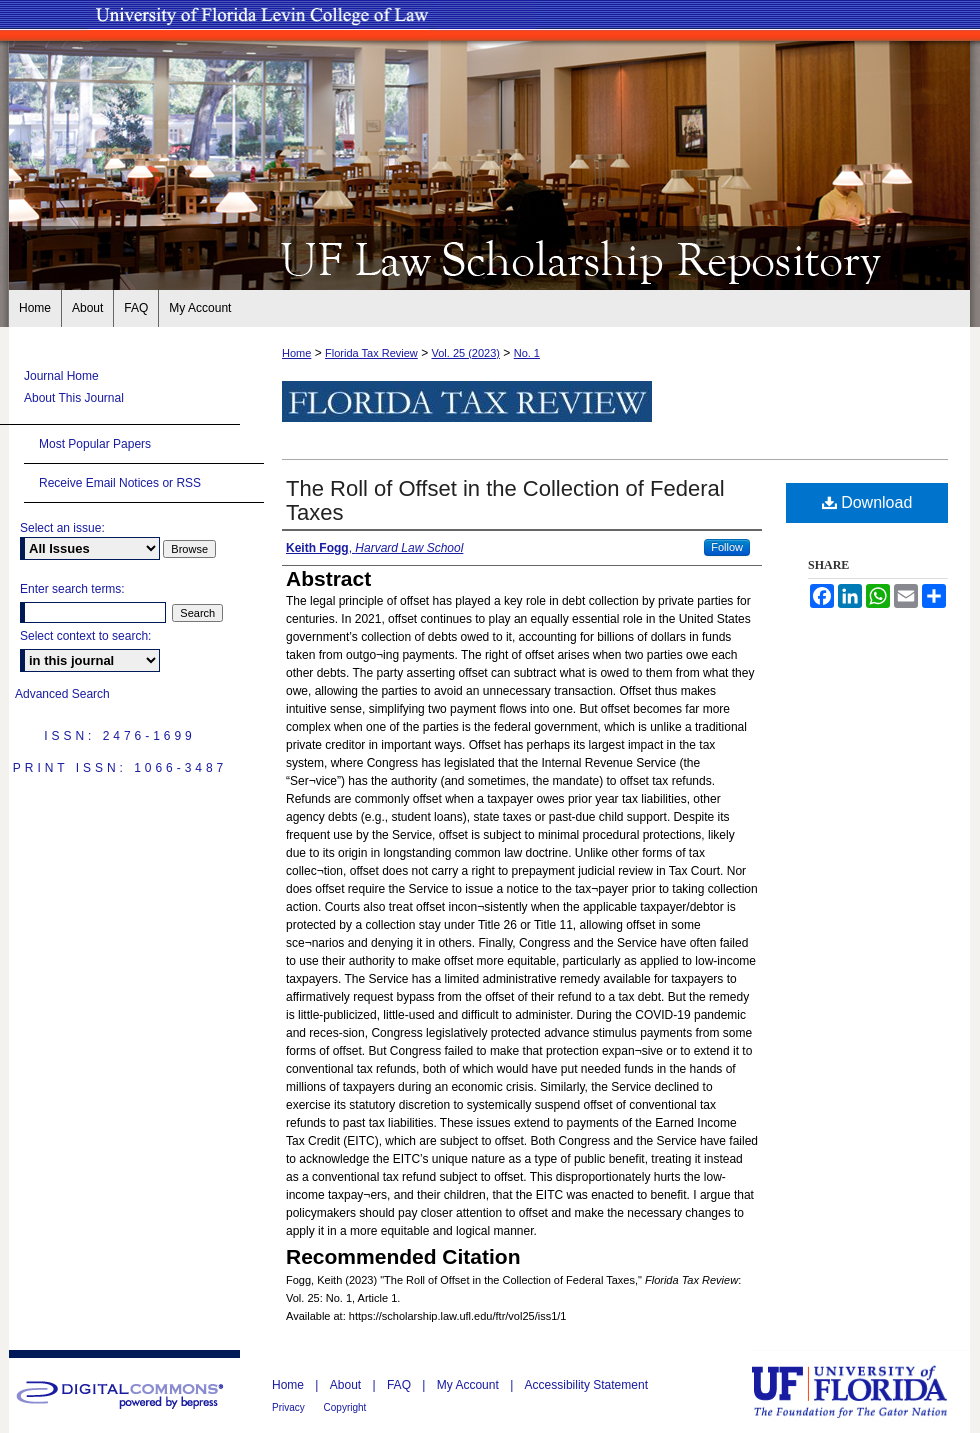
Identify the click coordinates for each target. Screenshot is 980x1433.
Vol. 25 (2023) (465, 353)
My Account (469, 1385)
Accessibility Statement (586, 1385)
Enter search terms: (72, 589)
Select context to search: (85, 636)
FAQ (400, 1385)
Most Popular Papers (95, 444)
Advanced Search (62, 694)
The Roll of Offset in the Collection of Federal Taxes (505, 500)
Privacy (290, 1407)
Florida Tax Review (371, 353)
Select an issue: (62, 528)
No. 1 (527, 353)
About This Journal (74, 398)
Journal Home (61, 376)
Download (867, 502)
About (347, 1385)
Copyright (345, 1407)
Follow (727, 547)
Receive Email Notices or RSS (120, 483)
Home (296, 353)
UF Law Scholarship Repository (490, 258)
